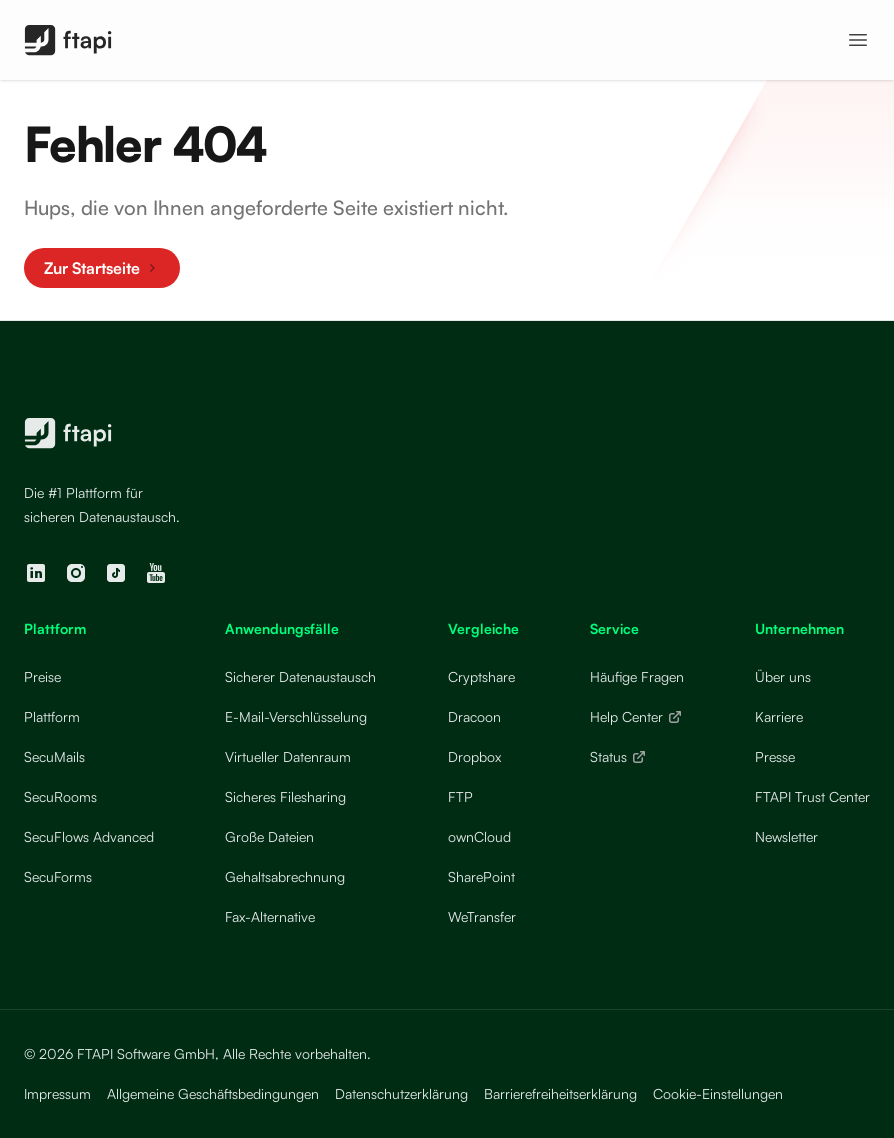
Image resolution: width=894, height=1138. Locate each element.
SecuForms (58, 876)
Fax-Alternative (270, 916)
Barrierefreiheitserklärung (560, 1093)
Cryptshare (481, 676)
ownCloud (479, 836)
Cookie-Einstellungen (718, 1093)
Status (618, 756)
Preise (42, 676)
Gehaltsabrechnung (285, 876)
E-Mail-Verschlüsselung (296, 716)
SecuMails (54, 756)
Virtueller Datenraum (288, 756)
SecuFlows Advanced (89, 836)
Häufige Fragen (637, 676)
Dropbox (474, 756)
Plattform (52, 716)
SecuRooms (60, 796)
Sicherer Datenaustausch (300, 676)
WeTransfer (482, 916)
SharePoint (481, 876)
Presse (775, 756)
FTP (460, 796)
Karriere (779, 716)
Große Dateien (269, 836)
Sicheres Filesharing (285, 796)
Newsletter (786, 836)
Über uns (783, 676)
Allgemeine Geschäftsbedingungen (213, 1093)
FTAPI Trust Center (812, 796)
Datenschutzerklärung (401, 1093)
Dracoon (474, 716)
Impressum (57, 1093)
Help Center (636, 716)
